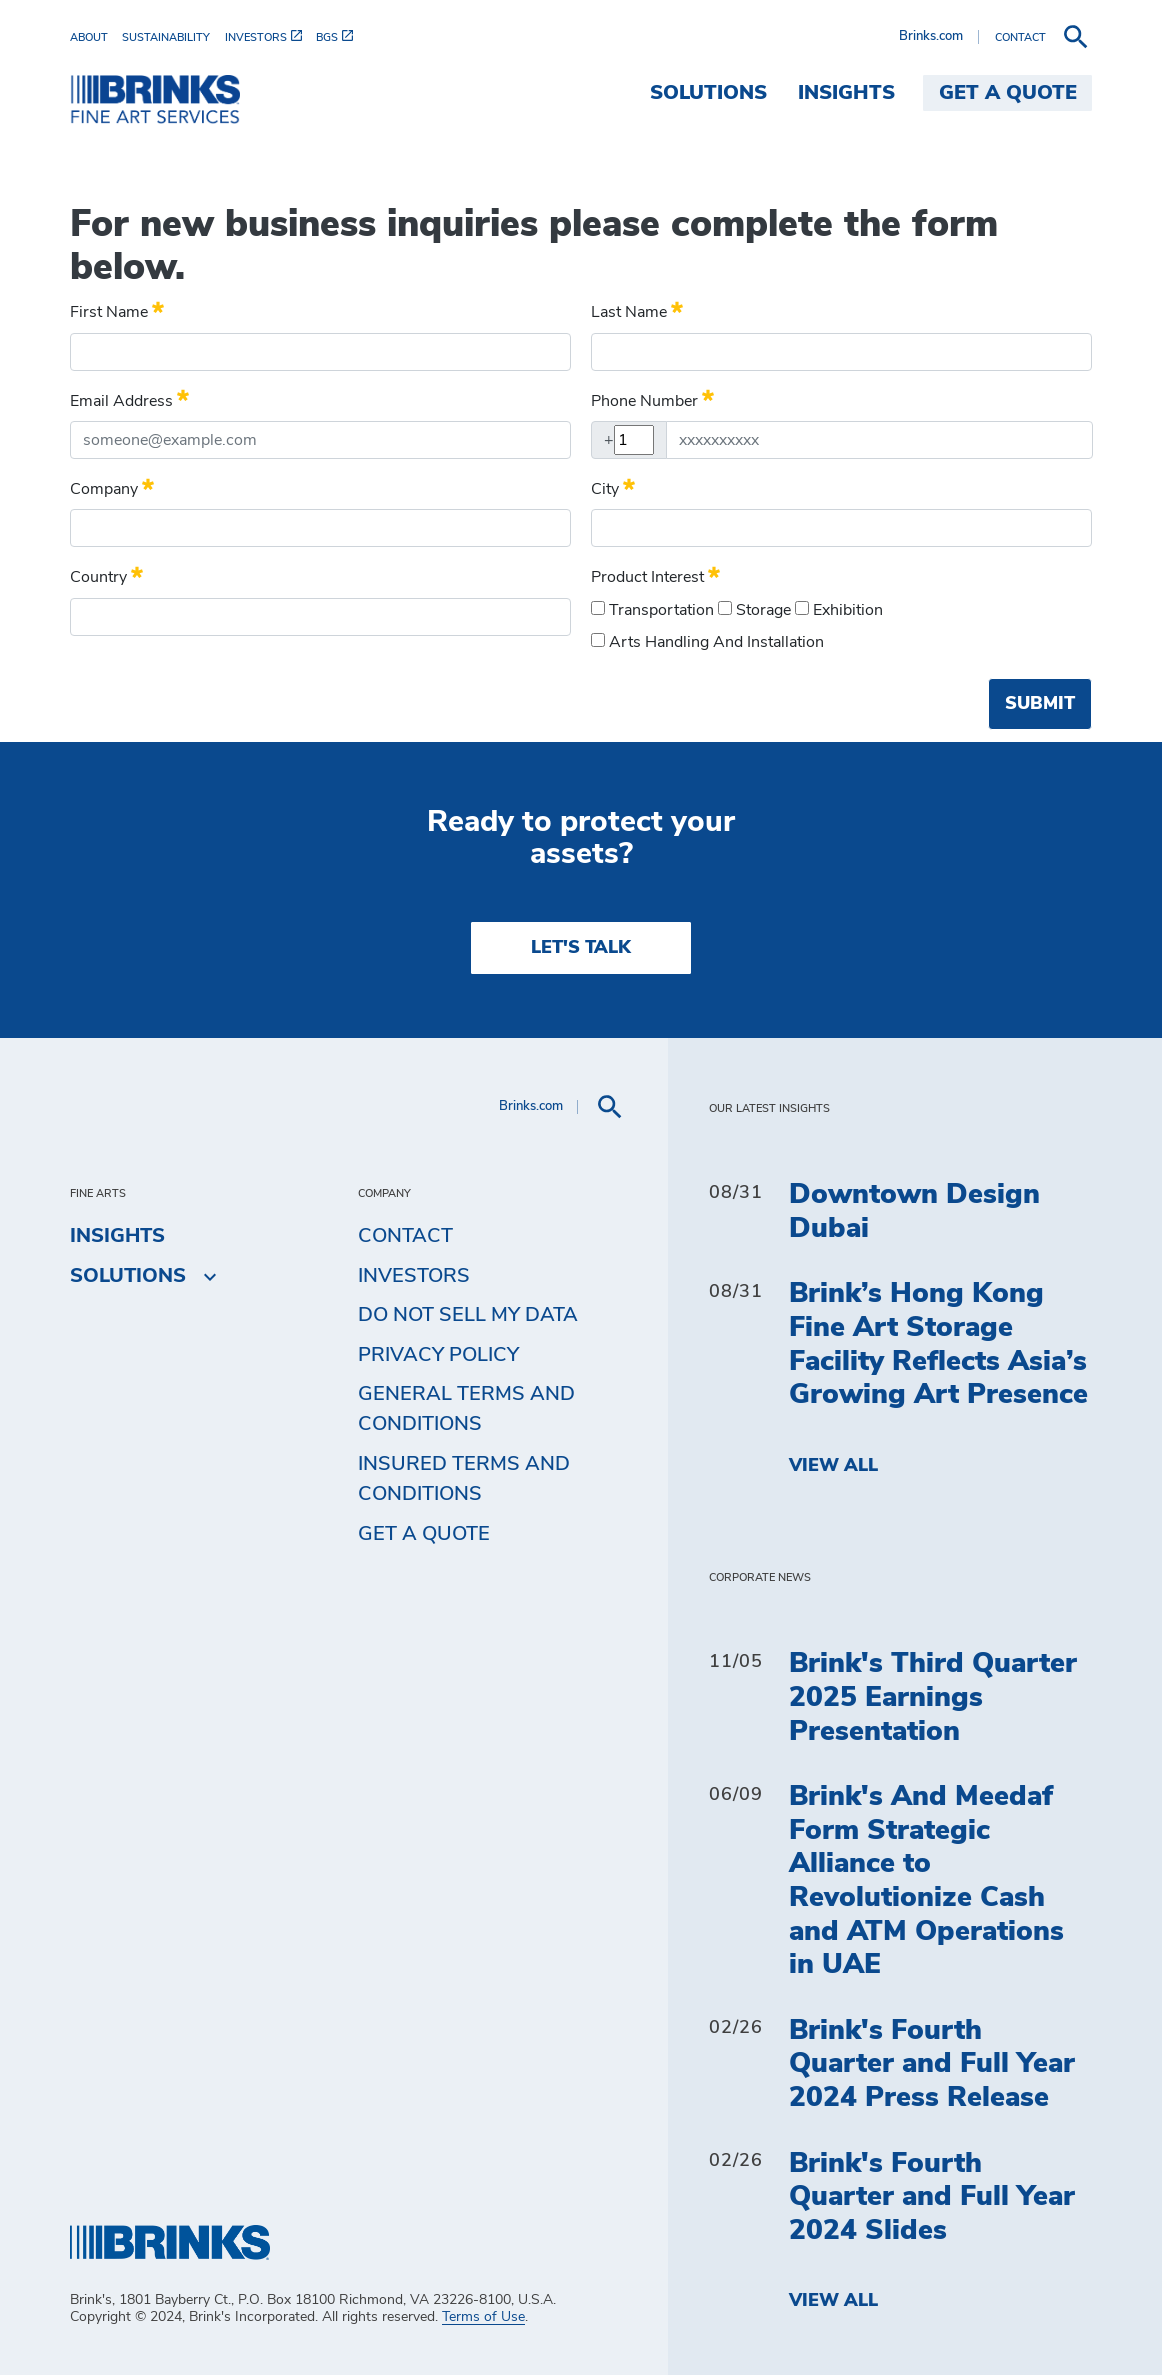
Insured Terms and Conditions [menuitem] (464, 1479)
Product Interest (655, 574)
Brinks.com (931, 36)
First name (117, 309)
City (613, 486)
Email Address (129, 398)
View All (833, 1466)
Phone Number (652, 398)
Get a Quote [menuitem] (1008, 93)
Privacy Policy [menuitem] (438, 1355)
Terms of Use (483, 2317)
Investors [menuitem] (414, 1276)
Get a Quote (424, 1534)
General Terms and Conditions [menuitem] (466, 1409)
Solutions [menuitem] (708, 93)
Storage (754, 609)
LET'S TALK (581, 948)
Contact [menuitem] (405, 1236)
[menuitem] (96, 37)
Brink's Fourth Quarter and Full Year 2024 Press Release (932, 2064)
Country (106, 574)
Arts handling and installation (707, 641)
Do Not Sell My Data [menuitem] (468, 1315)
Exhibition (839, 609)
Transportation (652, 609)
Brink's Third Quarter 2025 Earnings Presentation (933, 1697)
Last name (637, 309)
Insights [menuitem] (846, 93)
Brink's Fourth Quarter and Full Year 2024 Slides (932, 2197)
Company (112, 486)
